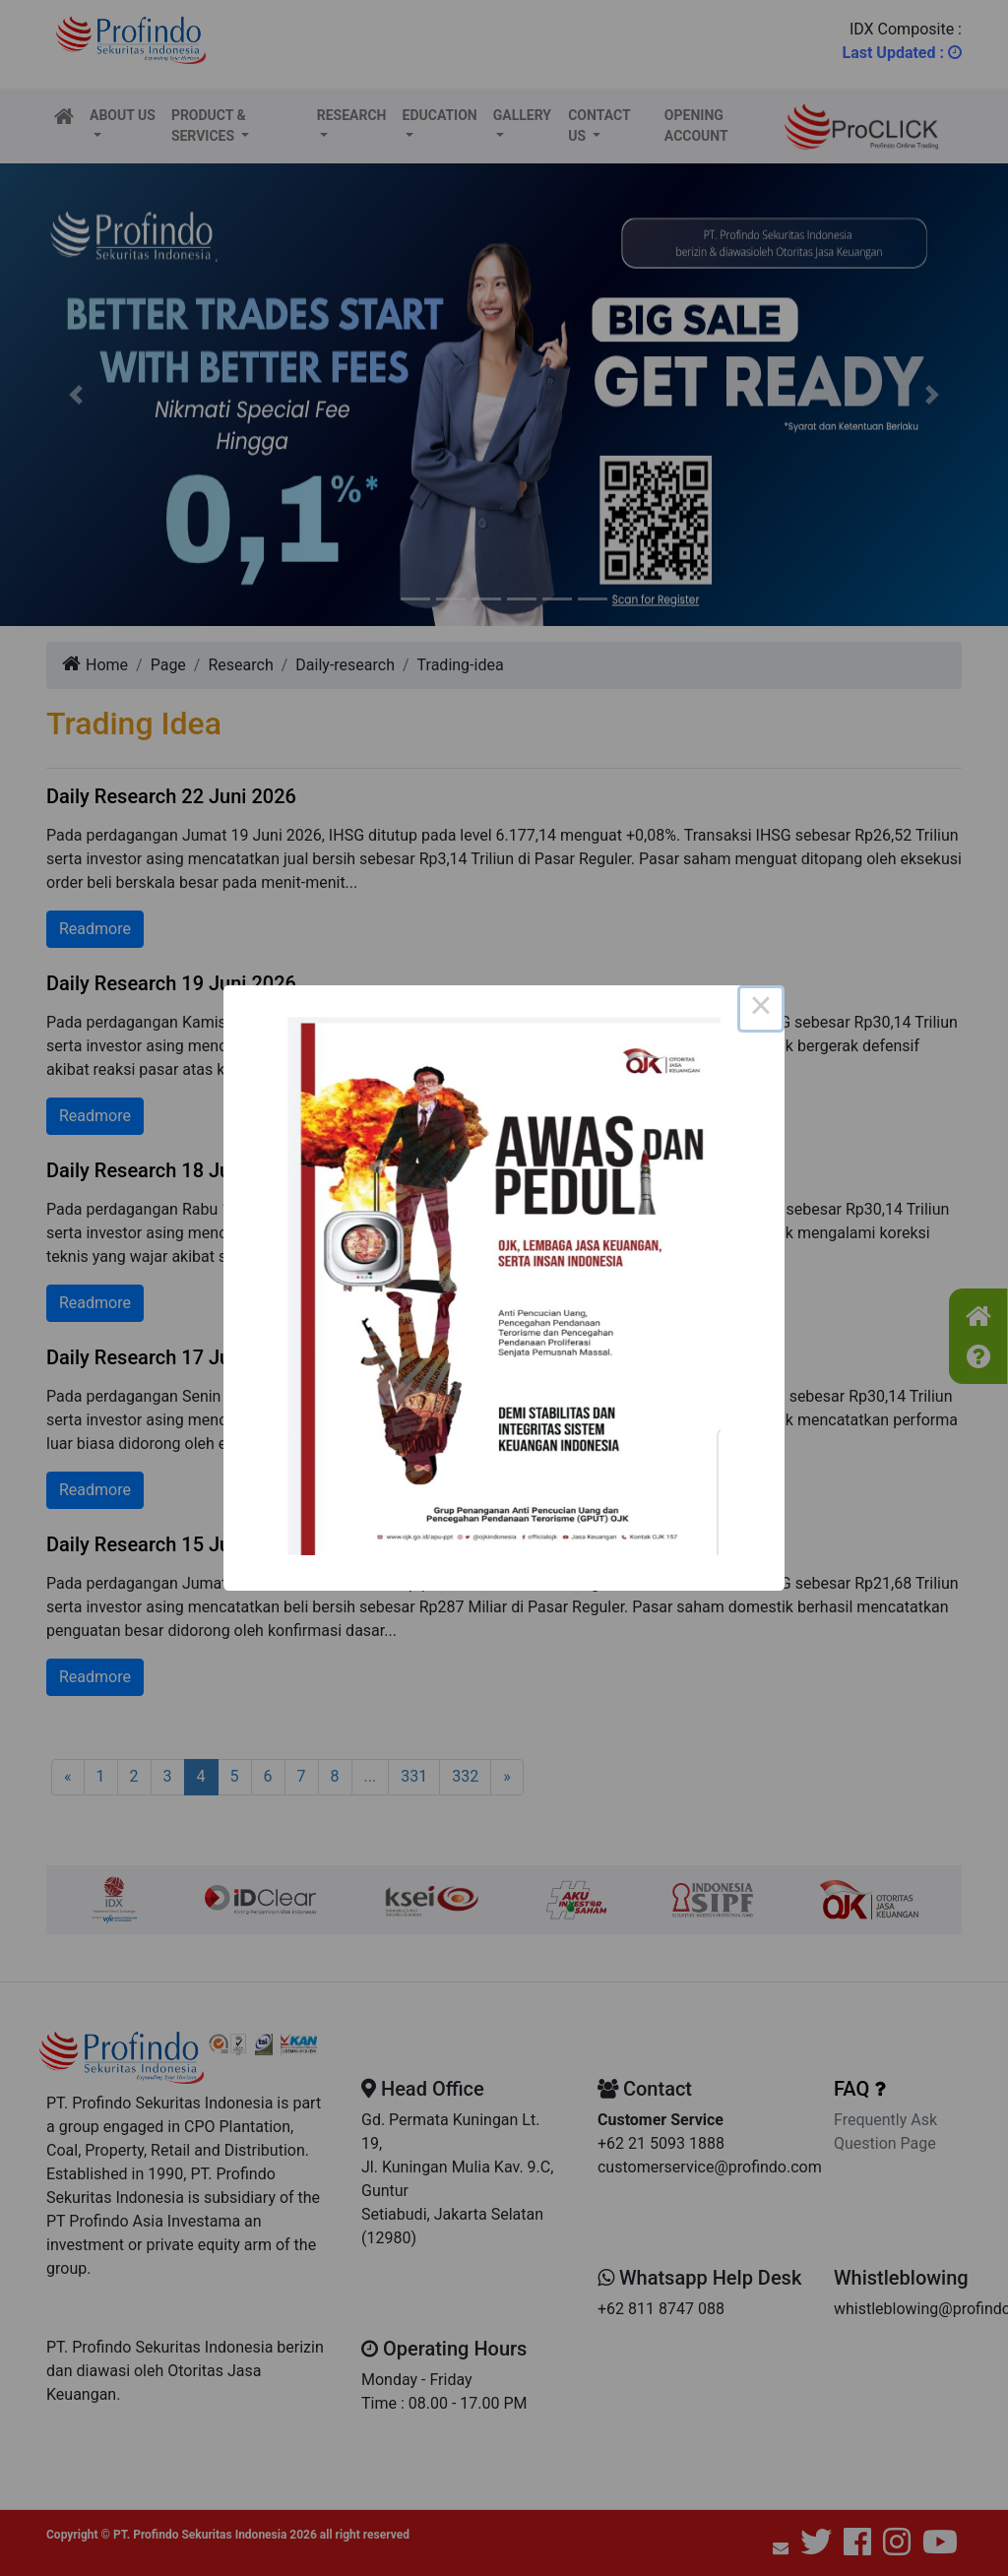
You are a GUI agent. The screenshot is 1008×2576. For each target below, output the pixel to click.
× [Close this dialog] (761, 1009)
